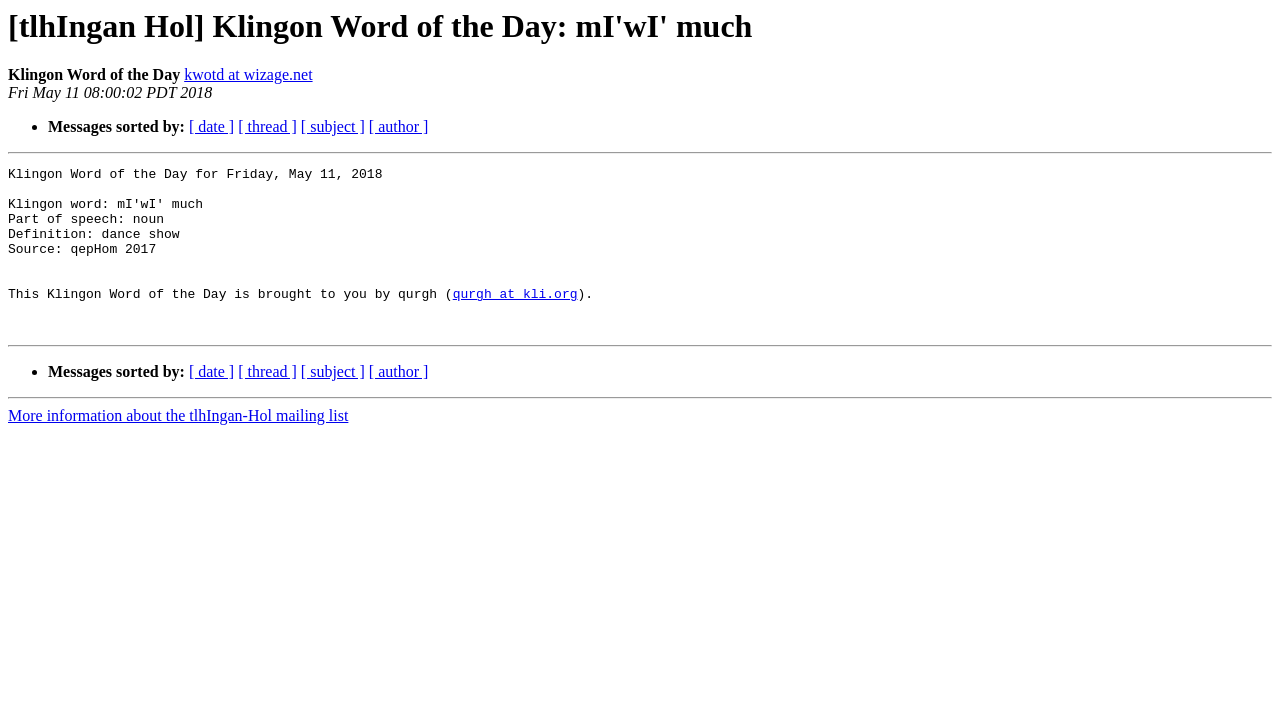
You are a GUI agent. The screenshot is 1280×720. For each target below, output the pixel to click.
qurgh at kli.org (515, 320)
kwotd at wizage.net (248, 74)
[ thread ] (267, 126)
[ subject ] (333, 126)
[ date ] (211, 126)
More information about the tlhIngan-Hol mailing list (178, 448)
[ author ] (399, 126)
